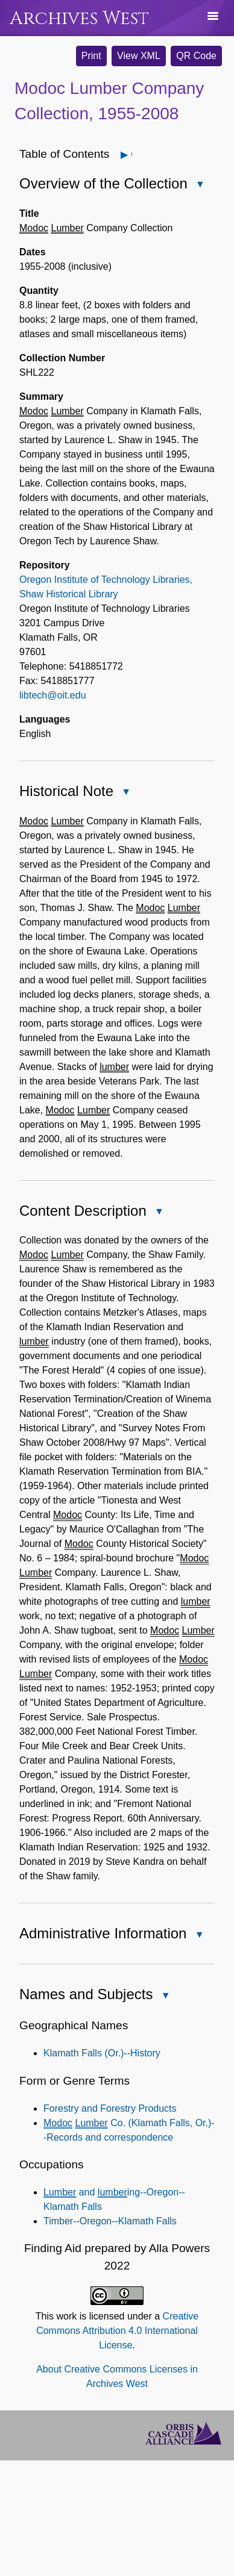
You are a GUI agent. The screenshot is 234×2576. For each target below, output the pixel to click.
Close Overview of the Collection (199, 185)
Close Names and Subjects (164, 1996)
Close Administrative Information (198, 1935)
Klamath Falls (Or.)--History (101, 2053)
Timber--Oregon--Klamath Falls (110, 2221)
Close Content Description (158, 1212)
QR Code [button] (196, 56)
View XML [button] (138, 56)
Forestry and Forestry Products (110, 2108)
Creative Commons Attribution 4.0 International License (117, 2330)
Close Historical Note (125, 792)
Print (91, 56)
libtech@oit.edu (52, 695)
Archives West (79, 18)
